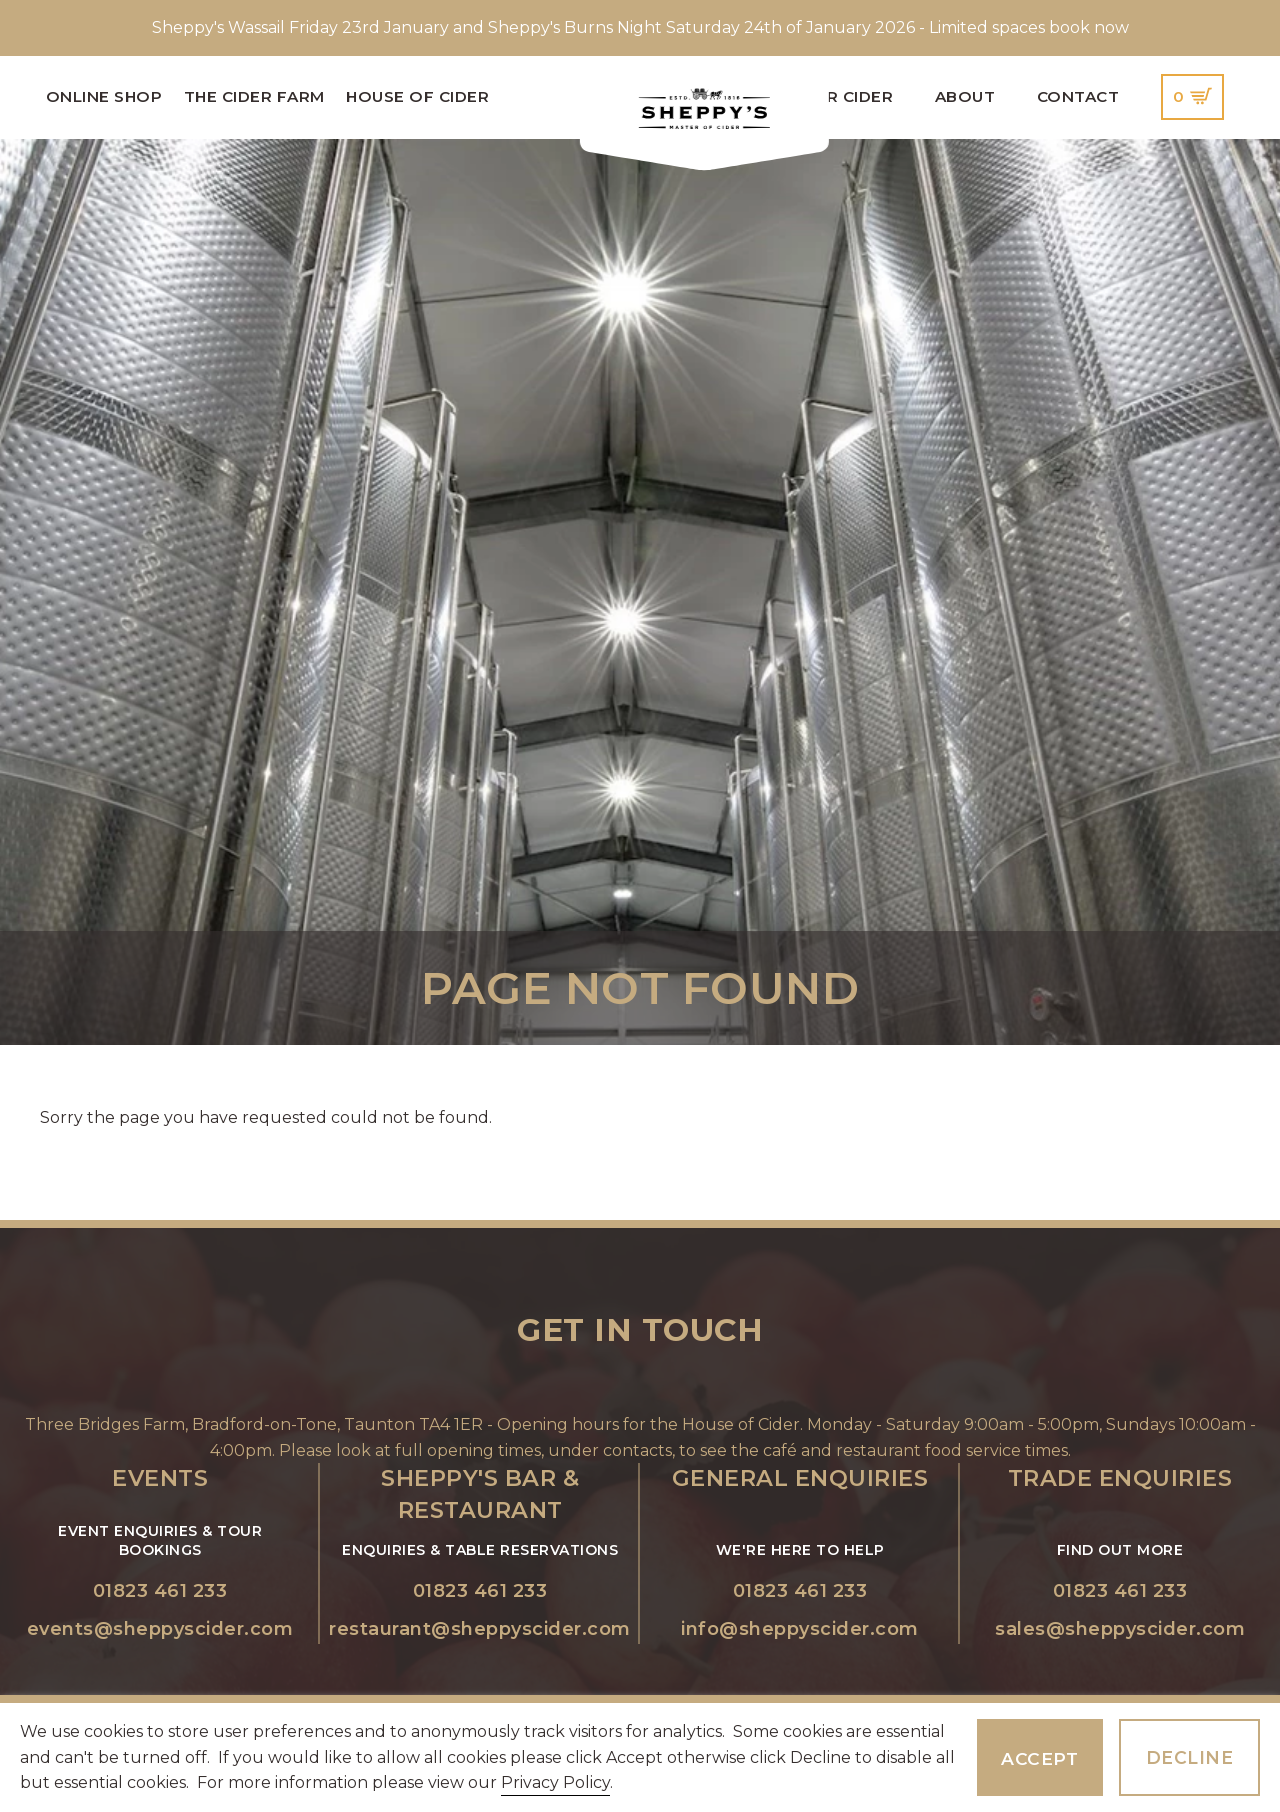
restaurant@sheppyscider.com (480, 1629)
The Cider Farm (254, 96)
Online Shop (104, 96)
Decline (1190, 1757)
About (965, 96)
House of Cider (417, 96)
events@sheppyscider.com (160, 1629)
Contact (1078, 96)
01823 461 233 (160, 1591)
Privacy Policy (555, 1782)
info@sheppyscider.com (800, 1629)
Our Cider (847, 96)
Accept (1039, 1758)
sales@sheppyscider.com (1120, 1629)
